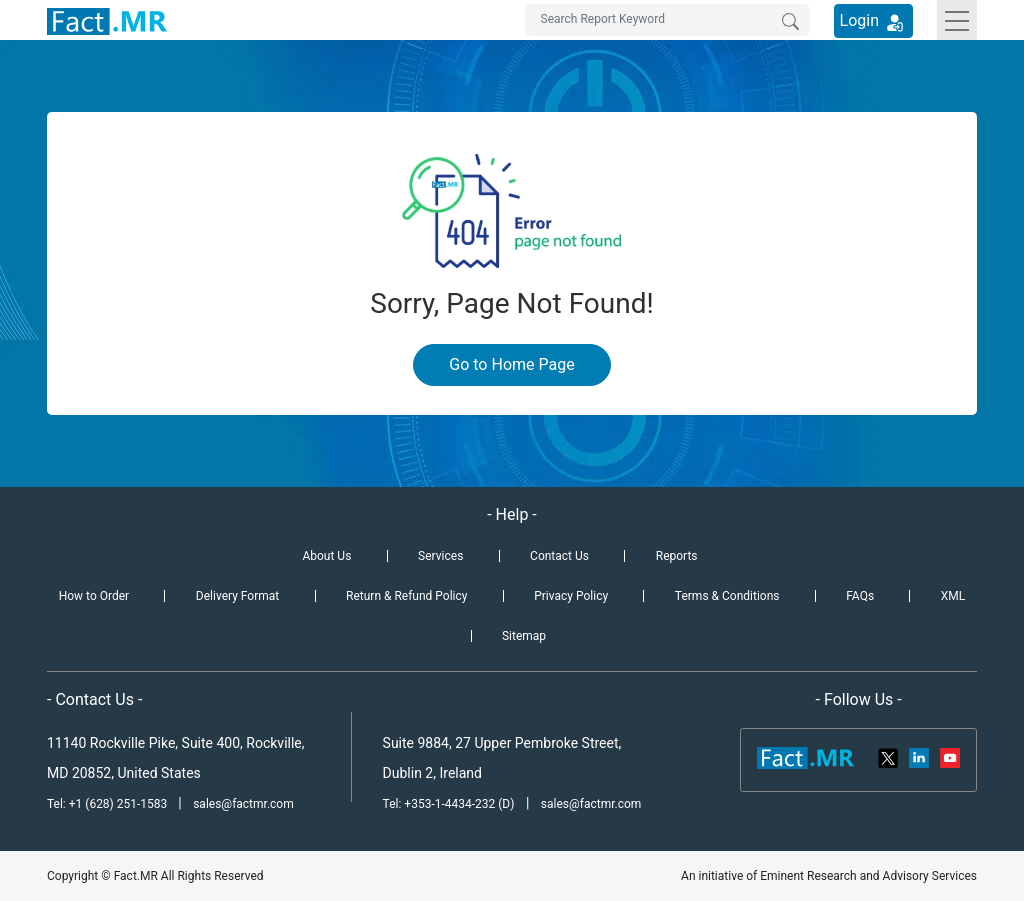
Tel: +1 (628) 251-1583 (108, 804)
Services (440, 556)
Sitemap (524, 636)
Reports (677, 556)
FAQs (860, 596)
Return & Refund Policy (406, 596)
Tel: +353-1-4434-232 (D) (449, 804)
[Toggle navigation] (957, 20)
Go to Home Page (511, 364)
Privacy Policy (571, 596)
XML (953, 596)
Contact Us (559, 556)
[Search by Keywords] (667, 20)
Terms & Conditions (727, 596)
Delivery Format (237, 596)
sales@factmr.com (243, 804)
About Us (326, 556)
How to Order (94, 596)
